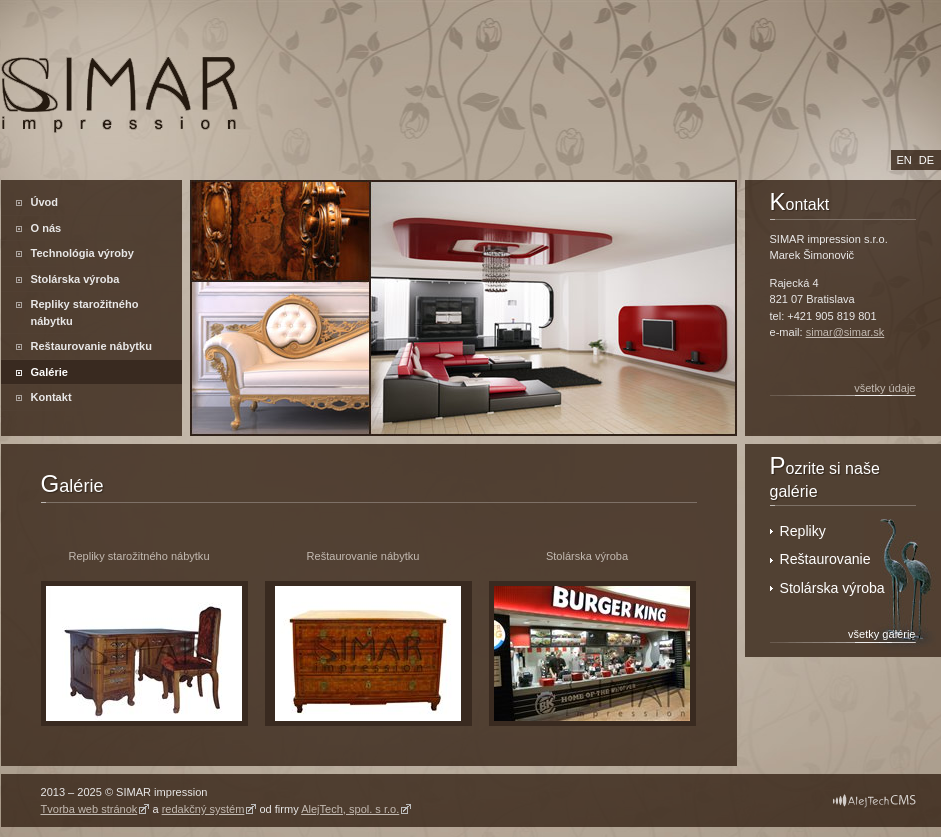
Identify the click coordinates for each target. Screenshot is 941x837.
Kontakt (51, 397)
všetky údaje (884, 388)
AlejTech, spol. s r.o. (350, 809)
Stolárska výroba (75, 279)
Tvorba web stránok (89, 809)
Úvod (45, 202)
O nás (46, 228)
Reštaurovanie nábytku (91, 346)
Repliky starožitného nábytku (85, 312)
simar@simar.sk (845, 332)
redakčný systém (203, 809)
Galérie (49, 372)
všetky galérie (881, 634)
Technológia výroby (82, 253)
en (904, 160)
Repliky (805, 531)
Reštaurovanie (825, 559)
